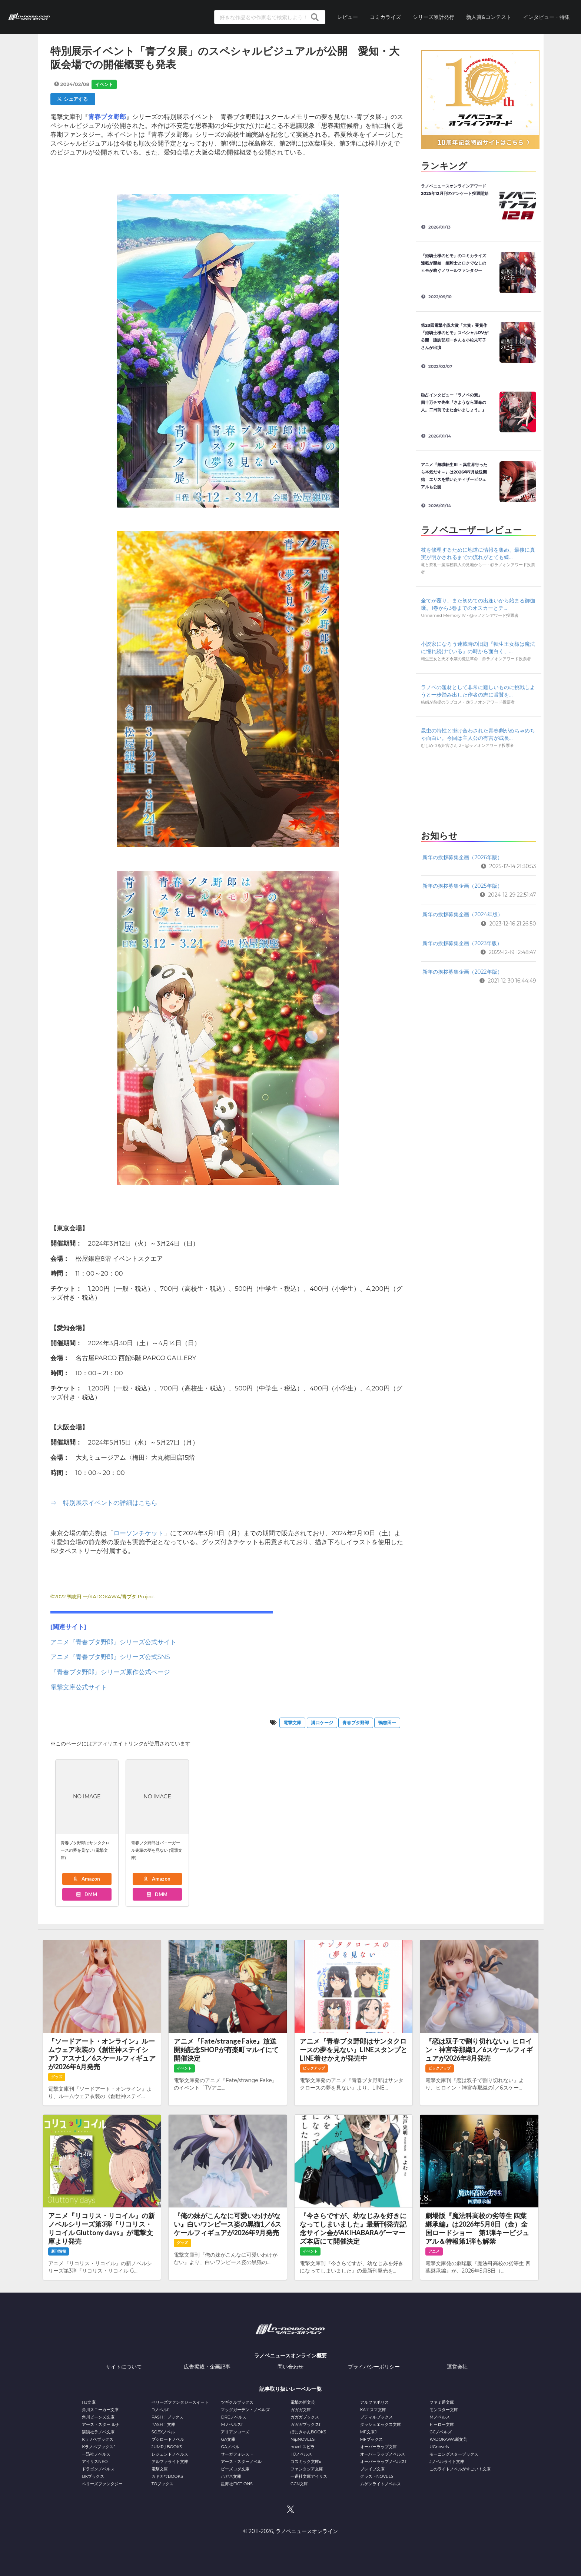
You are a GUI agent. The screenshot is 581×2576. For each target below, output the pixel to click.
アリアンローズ (235, 2431)
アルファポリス (374, 2402)
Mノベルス (439, 2417)
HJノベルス (301, 2454)
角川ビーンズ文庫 (98, 2417)
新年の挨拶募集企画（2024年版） (462, 914)
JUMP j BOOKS (167, 2446)
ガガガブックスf (305, 2424)
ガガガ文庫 (300, 2409)
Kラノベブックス (97, 2439)
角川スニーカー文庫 (100, 2409)
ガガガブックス (304, 2417)
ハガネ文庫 (231, 2476)
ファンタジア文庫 (306, 2469)
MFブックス (371, 2439)
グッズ (56, 2076)
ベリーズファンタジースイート (180, 2402)
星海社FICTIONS (237, 2483)
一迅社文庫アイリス (308, 2476)
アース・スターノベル (241, 2461)
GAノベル (230, 2446)
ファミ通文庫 (441, 2402)
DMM (86, 1894)
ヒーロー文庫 (441, 2424)
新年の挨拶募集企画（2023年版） (462, 943)
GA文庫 (228, 2439)
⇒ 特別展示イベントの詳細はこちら (103, 1502)
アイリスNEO (95, 2461)
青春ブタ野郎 (355, 1722)
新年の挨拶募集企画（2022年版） (462, 971)
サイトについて (124, 2366)
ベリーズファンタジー (102, 2483)
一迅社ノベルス (96, 2454)
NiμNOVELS (302, 2439)
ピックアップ (314, 2068)
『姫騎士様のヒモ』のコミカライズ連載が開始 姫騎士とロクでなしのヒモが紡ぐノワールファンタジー (453, 263)
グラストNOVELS (377, 2476)
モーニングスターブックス (453, 2454)
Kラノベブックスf (98, 2446)
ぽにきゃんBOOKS (308, 2431)
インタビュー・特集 (546, 17)
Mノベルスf (231, 2424)
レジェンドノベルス (170, 2454)
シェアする (72, 99)
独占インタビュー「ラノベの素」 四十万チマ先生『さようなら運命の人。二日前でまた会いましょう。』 (453, 402)
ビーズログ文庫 (235, 2469)
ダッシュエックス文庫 (380, 2424)
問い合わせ (290, 2366)
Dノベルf (160, 2409)
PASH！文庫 (163, 2424)
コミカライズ (385, 17)
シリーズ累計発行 (433, 17)
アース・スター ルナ (101, 2424)
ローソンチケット (138, 1533)
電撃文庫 (292, 1722)
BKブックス (93, 2476)
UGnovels (439, 2446)
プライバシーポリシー (374, 2366)
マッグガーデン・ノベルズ (245, 2409)
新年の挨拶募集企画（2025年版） (462, 886)
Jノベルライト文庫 (446, 2461)
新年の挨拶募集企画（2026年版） (462, 857)
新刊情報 (58, 2251)
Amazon (86, 1879)
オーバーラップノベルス (382, 2454)
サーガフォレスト (237, 2454)
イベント (104, 84)
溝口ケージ (322, 1722)
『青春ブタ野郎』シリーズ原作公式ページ (110, 1672)
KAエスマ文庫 (373, 2409)
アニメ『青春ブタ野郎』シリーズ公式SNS (110, 1657)
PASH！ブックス (167, 2417)
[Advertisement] (478, 793)
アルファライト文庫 (170, 2461)
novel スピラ (302, 2446)
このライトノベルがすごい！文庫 (460, 2469)
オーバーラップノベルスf (383, 2461)
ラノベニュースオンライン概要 (290, 2355)
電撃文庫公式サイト (78, 1687)
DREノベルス (233, 2417)
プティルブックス (376, 2417)
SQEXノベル (163, 2431)
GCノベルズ (440, 2431)
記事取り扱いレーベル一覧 (290, 2389)
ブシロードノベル (168, 2439)
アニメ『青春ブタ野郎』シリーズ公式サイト (113, 1642)
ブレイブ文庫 (372, 2469)
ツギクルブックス (237, 2402)
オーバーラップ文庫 (378, 2446)
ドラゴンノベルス (98, 2469)
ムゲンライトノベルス (380, 2483)
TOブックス (162, 2483)
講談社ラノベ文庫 (98, 2431)
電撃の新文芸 (302, 2402)
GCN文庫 (299, 2483)
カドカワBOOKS (167, 2476)
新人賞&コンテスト (488, 17)
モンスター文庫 (443, 2409)
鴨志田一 (387, 1722)
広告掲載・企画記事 (207, 2366)
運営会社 (457, 2366)
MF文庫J (368, 2431)
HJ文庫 (88, 2402)
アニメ (433, 2251)
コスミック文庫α (305, 2461)
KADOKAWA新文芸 (448, 2439)
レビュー (347, 17)
